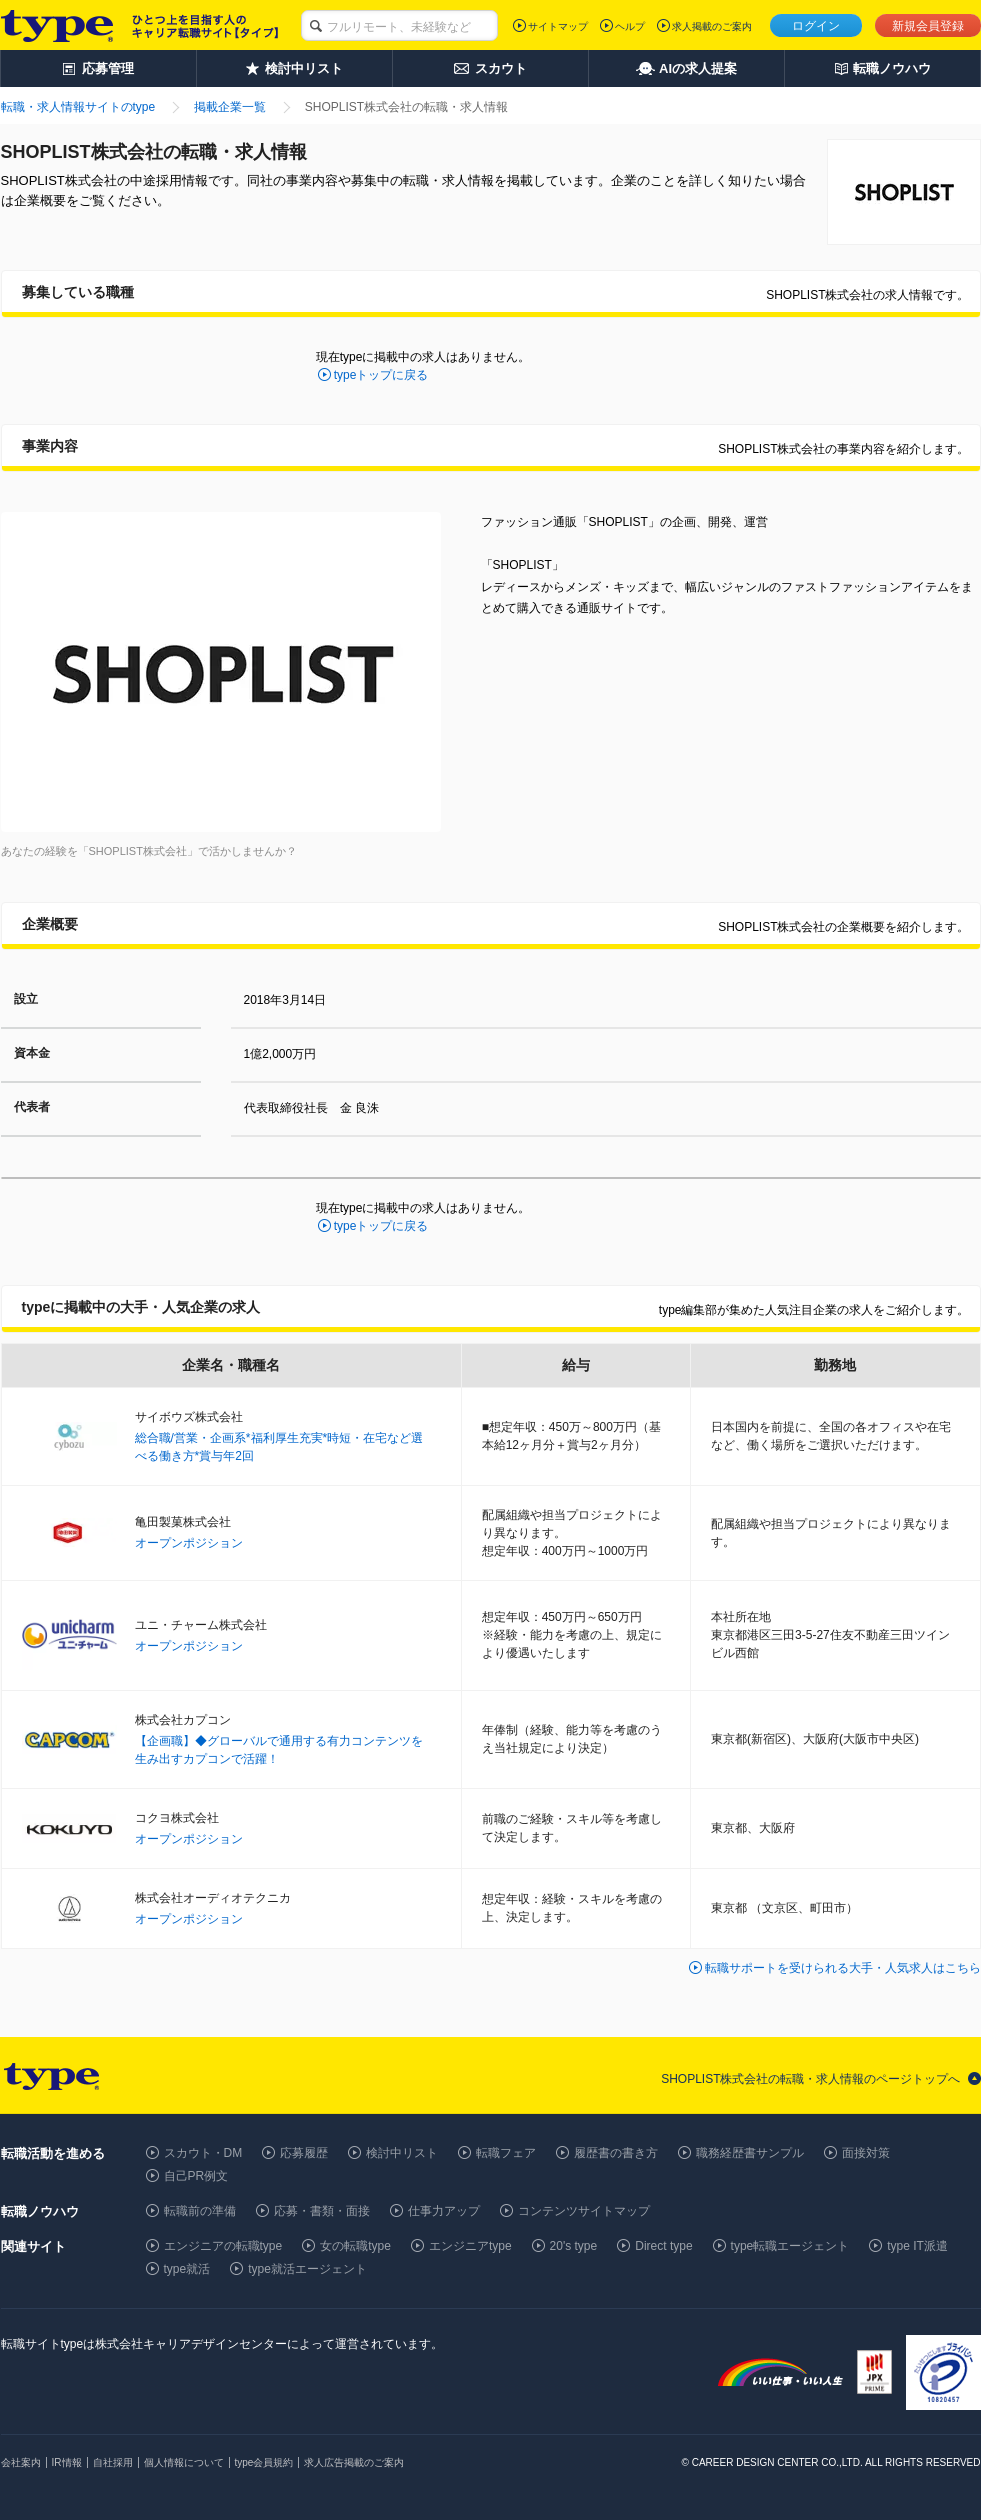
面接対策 (866, 2153)
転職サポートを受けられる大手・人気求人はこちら (843, 1968)
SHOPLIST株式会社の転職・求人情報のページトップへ (810, 2079)
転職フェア (506, 2153)
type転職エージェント (790, 2246)
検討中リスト (402, 2153)
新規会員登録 (928, 26)
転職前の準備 (200, 2211)
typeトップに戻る (381, 375)
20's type (574, 2246)
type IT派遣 (917, 2246)
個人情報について (184, 2462)
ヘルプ (630, 26)
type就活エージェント (307, 2269)
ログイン (816, 26)
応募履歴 (304, 2153)
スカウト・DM (203, 2153)
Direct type (663, 2246)
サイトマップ (558, 26)
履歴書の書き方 (616, 2153)
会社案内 (21, 2462)
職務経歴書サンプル (750, 2153)
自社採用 (113, 2462)
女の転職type (355, 2246)
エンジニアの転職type (223, 2246)
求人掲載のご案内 (712, 26)
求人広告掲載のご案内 (354, 2462)
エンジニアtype (470, 2246)
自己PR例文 (196, 2176)
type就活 (187, 2269)
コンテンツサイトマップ (584, 2211)
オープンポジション (189, 1543)
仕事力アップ (444, 2211)
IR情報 (67, 2462)
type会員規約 (264, 2462)
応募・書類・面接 (322, 2211)
